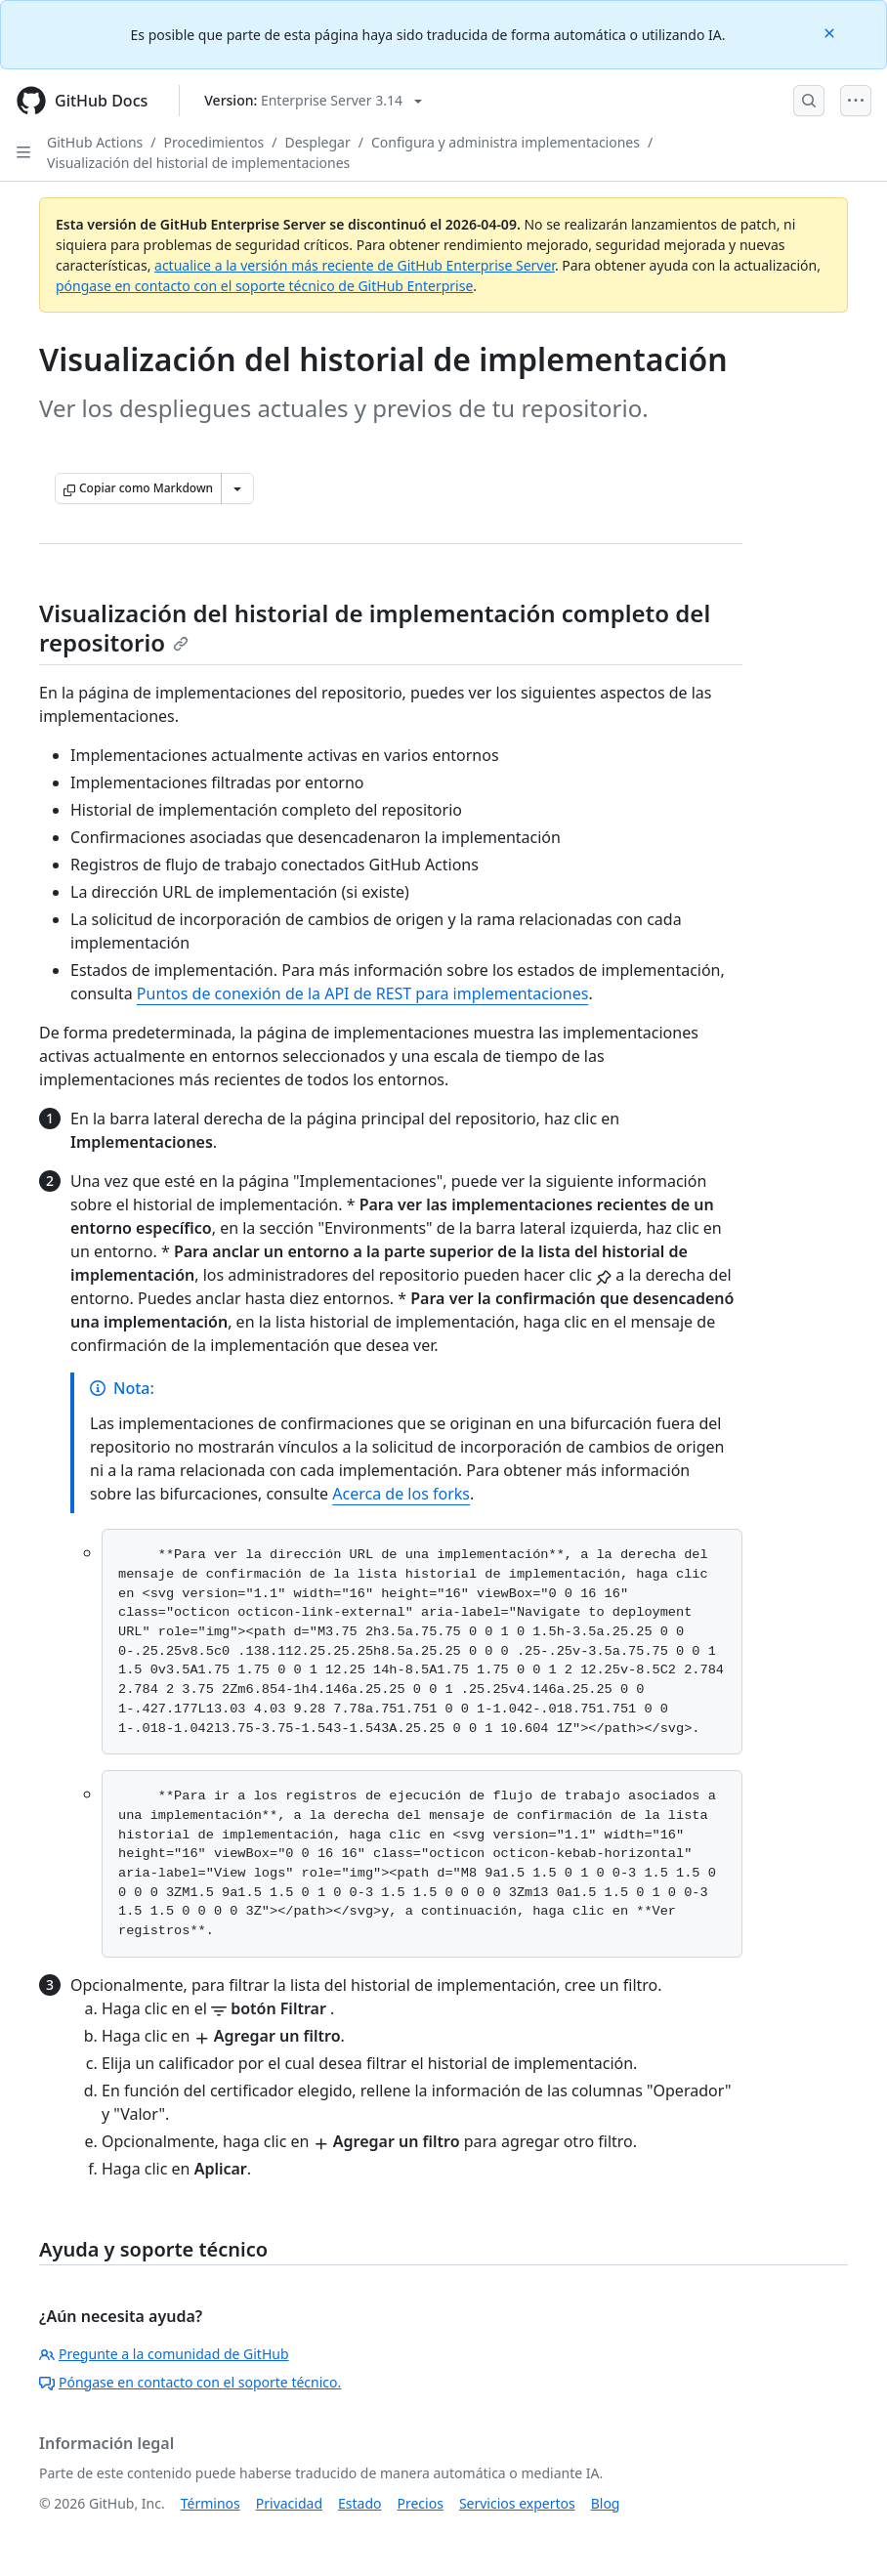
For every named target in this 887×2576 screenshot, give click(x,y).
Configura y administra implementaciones (505, 142)
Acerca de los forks (401, 1493)
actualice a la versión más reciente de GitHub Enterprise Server (354, 265)
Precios (421, 2503)
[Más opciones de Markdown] (237, 488)
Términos (210, 2503)
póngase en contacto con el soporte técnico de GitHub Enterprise (264, 285)
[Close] (831, 32)
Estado (359, 2503)
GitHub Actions (95, 142)
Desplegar (318, 142)
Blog (605, 2503)
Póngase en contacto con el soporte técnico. (190, 2382)
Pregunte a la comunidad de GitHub (164, 2353)
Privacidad (289, 2503)
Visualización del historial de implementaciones (198, 162)
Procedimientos (214, 142)
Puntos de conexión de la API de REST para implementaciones (363, 993)
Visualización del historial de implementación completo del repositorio (374, 627)
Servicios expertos (517, 2503)
